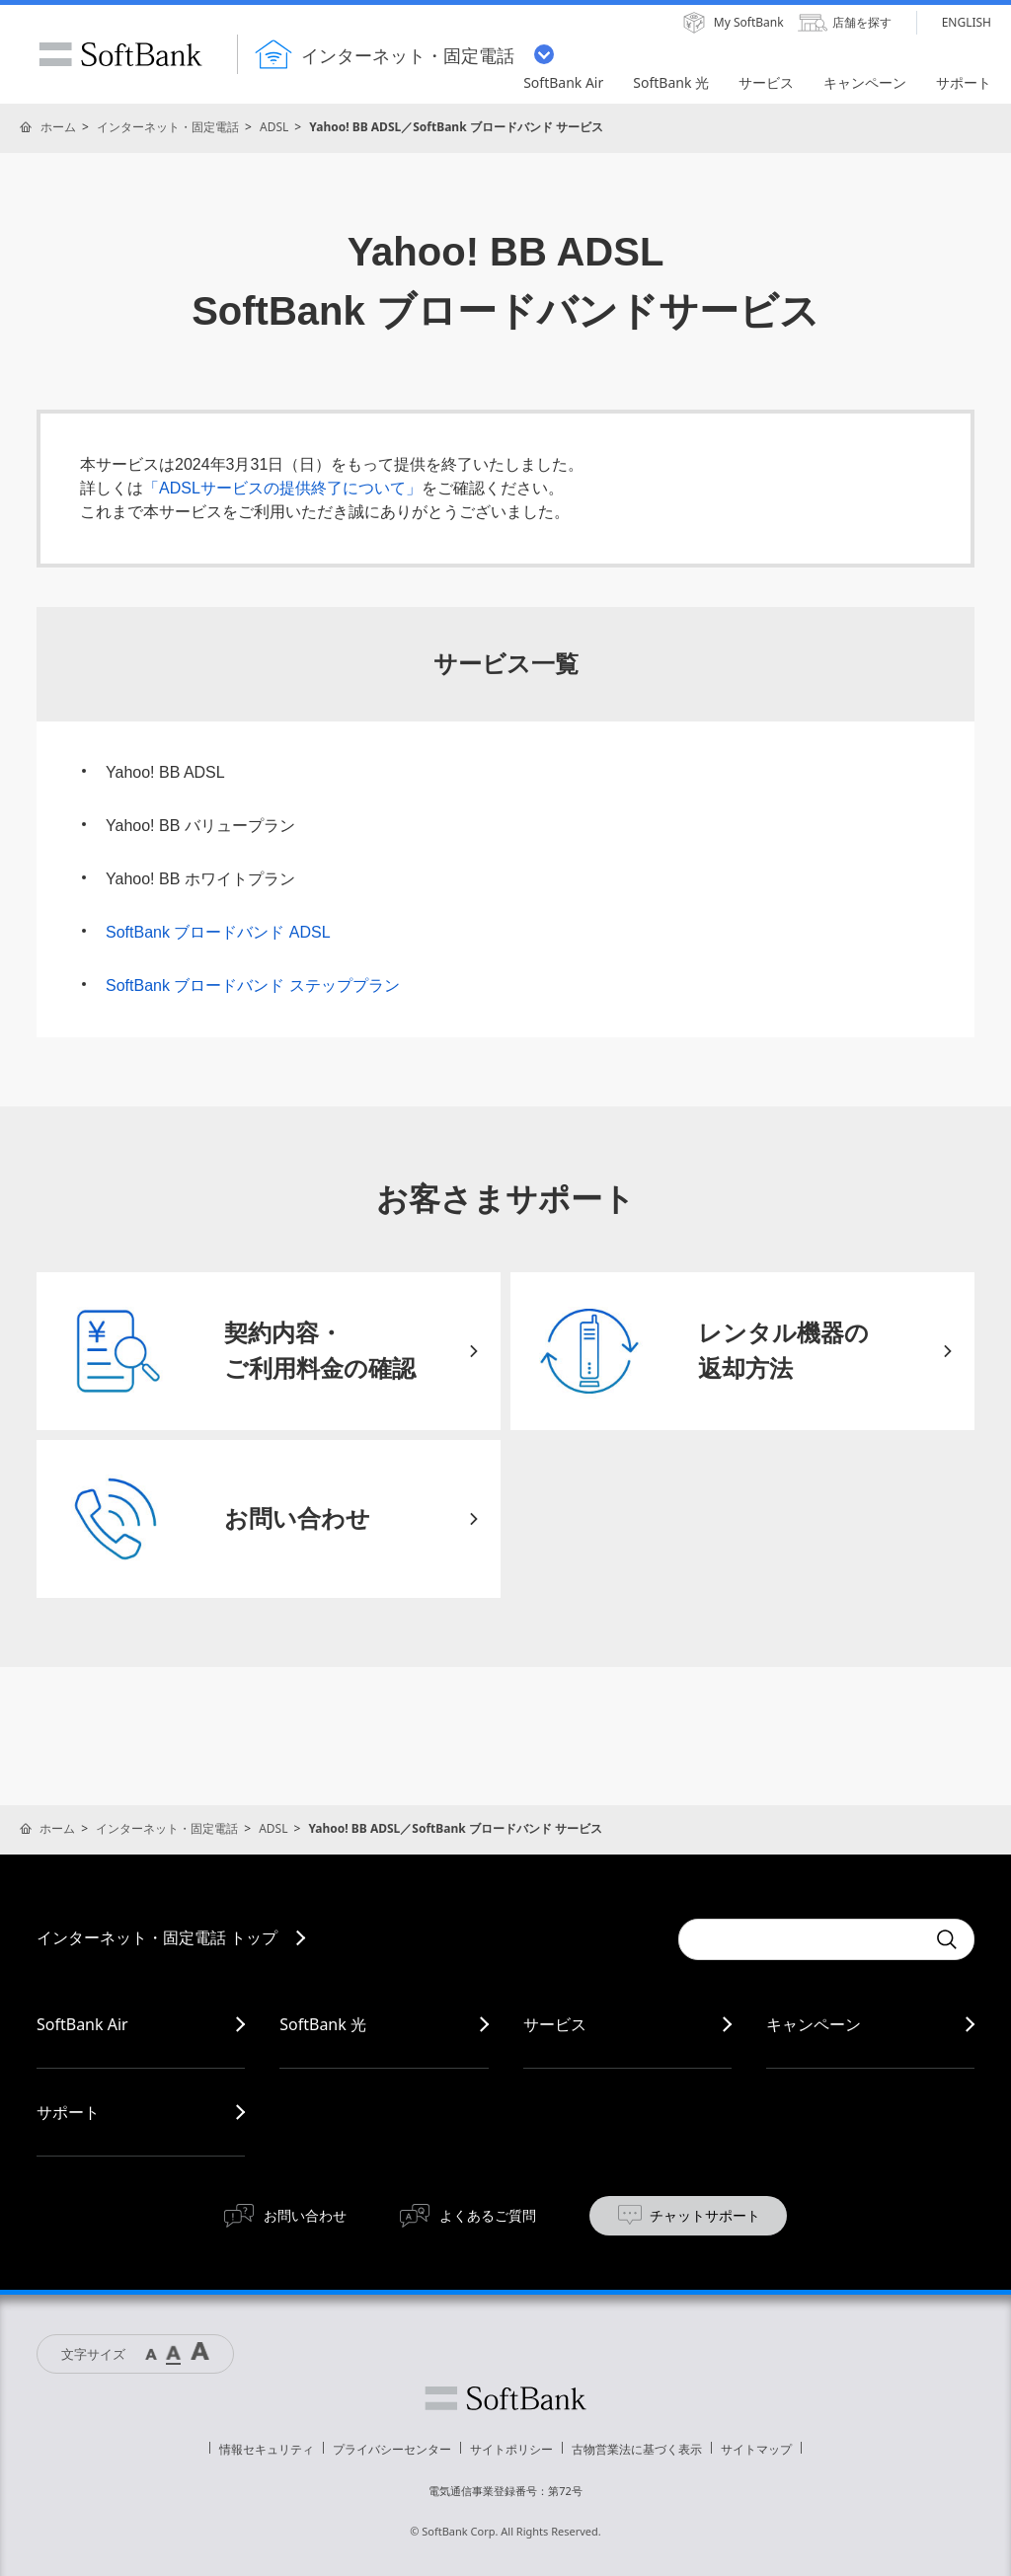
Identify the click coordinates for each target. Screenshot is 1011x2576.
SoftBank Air (82, 2024)
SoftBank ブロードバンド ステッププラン (253, 985)
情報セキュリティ (266, 2449)
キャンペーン (813, 2024)
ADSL (274, 126)
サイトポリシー (511, 2449)
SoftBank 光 (322, 2024)
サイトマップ (756, 2449)
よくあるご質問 (487, 2215)
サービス (554, 2024)
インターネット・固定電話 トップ (157, 1937)
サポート (68, 2112)
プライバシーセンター (392, 2449)
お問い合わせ (305, 2215)
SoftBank (120, 54)
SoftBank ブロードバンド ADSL (218, 932)
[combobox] (801, 1939)
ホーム (58, 126)
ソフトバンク (505, 2398)
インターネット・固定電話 (168, 126)
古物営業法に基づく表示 (637, 2449)
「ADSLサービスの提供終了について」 (282, 488)
